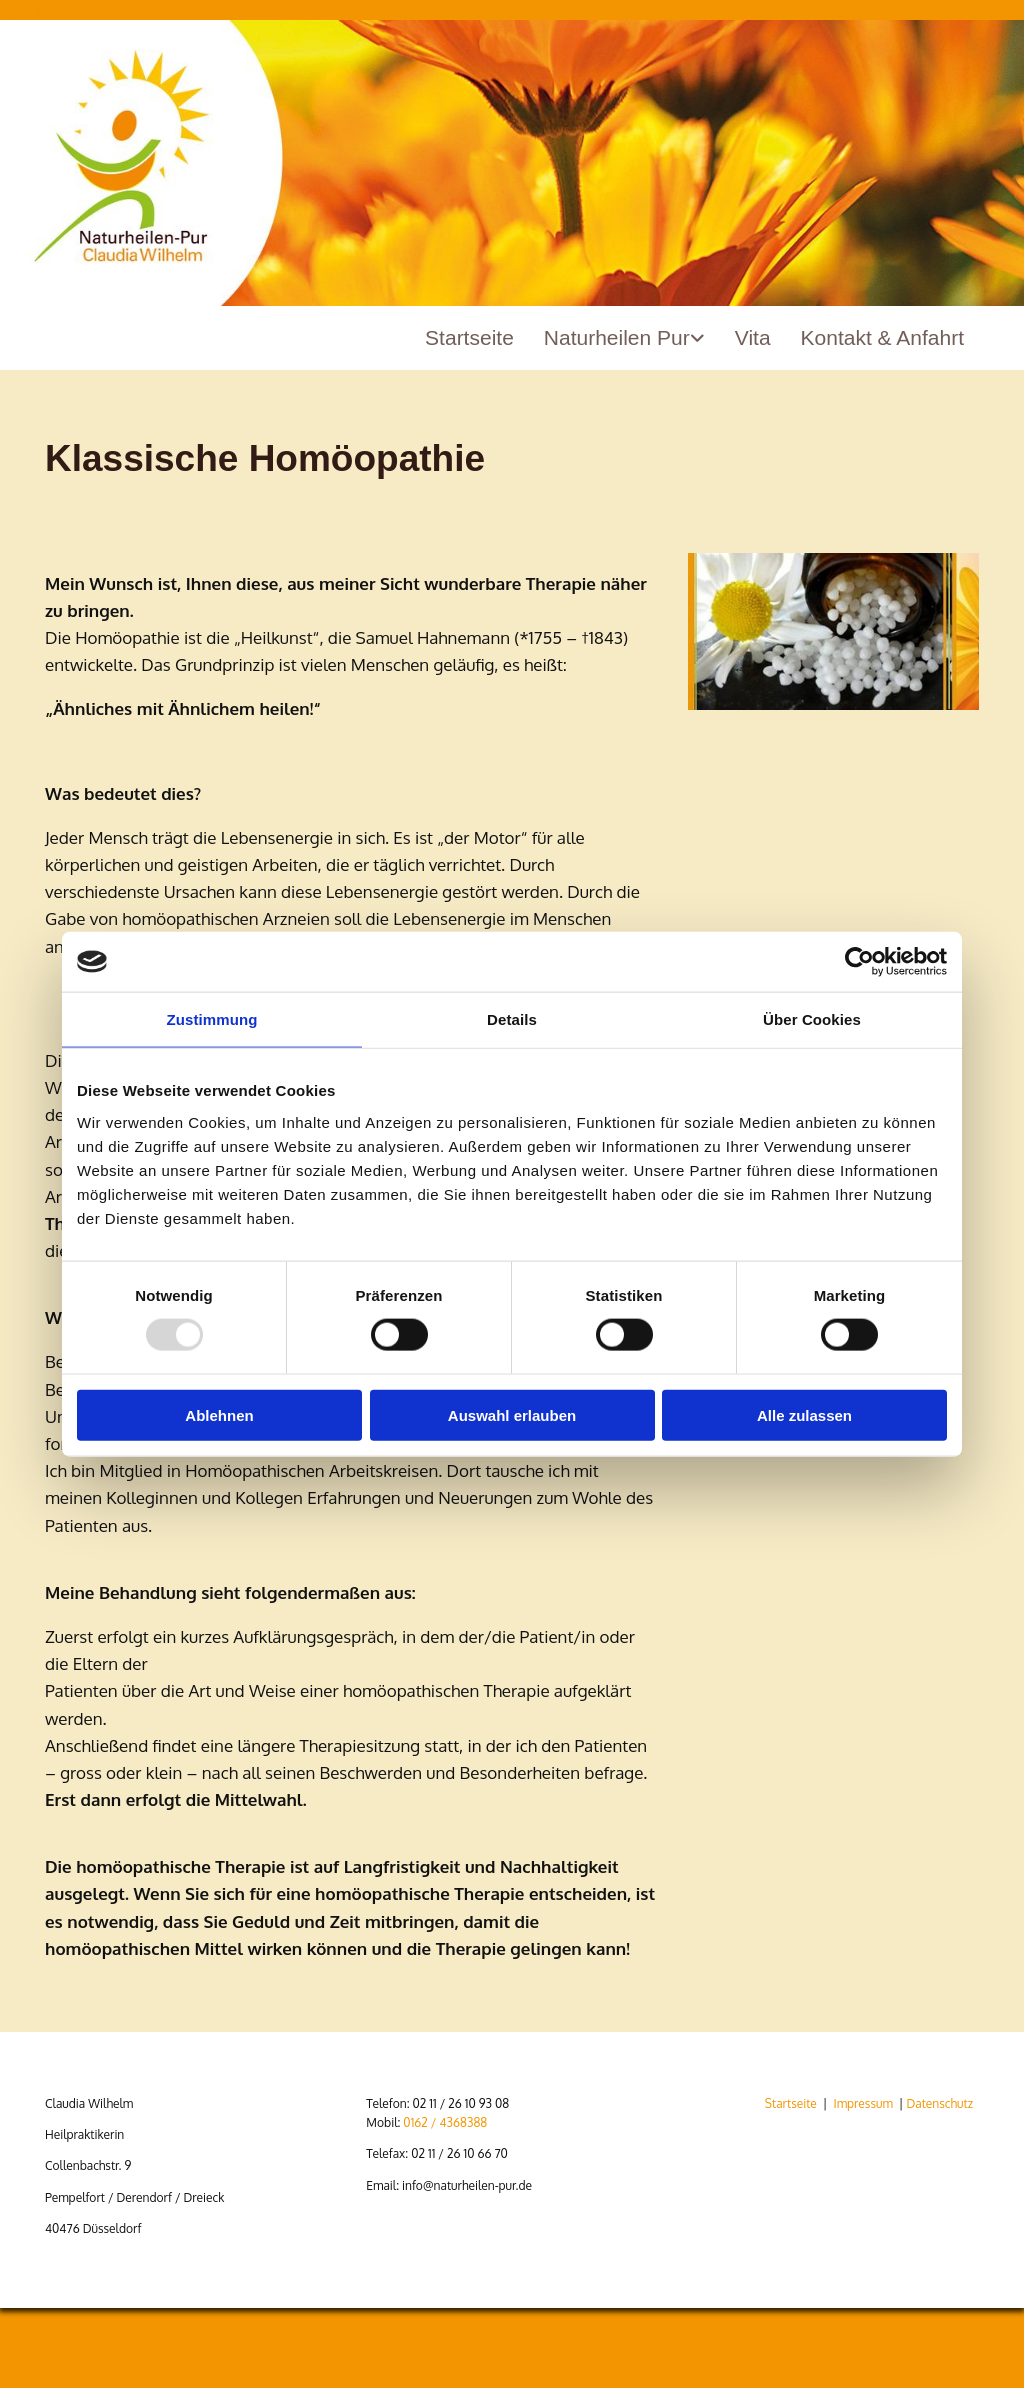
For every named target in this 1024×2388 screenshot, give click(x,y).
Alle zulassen (804, 1414)
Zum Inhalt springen (71, 12)
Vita (753, 337)
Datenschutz (940, 2103)
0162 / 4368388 (445, 2122)
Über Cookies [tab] (812, 1019)
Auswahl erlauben (512, 1414)
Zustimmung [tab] (212, 1019)
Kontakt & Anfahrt (882, 337)
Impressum (862, 2103)
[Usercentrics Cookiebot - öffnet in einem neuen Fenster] (859, 962)
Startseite (469, 337)
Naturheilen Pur (617, 337)
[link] (624, 345)
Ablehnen (219, 1414)
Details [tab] (512, 1019)
